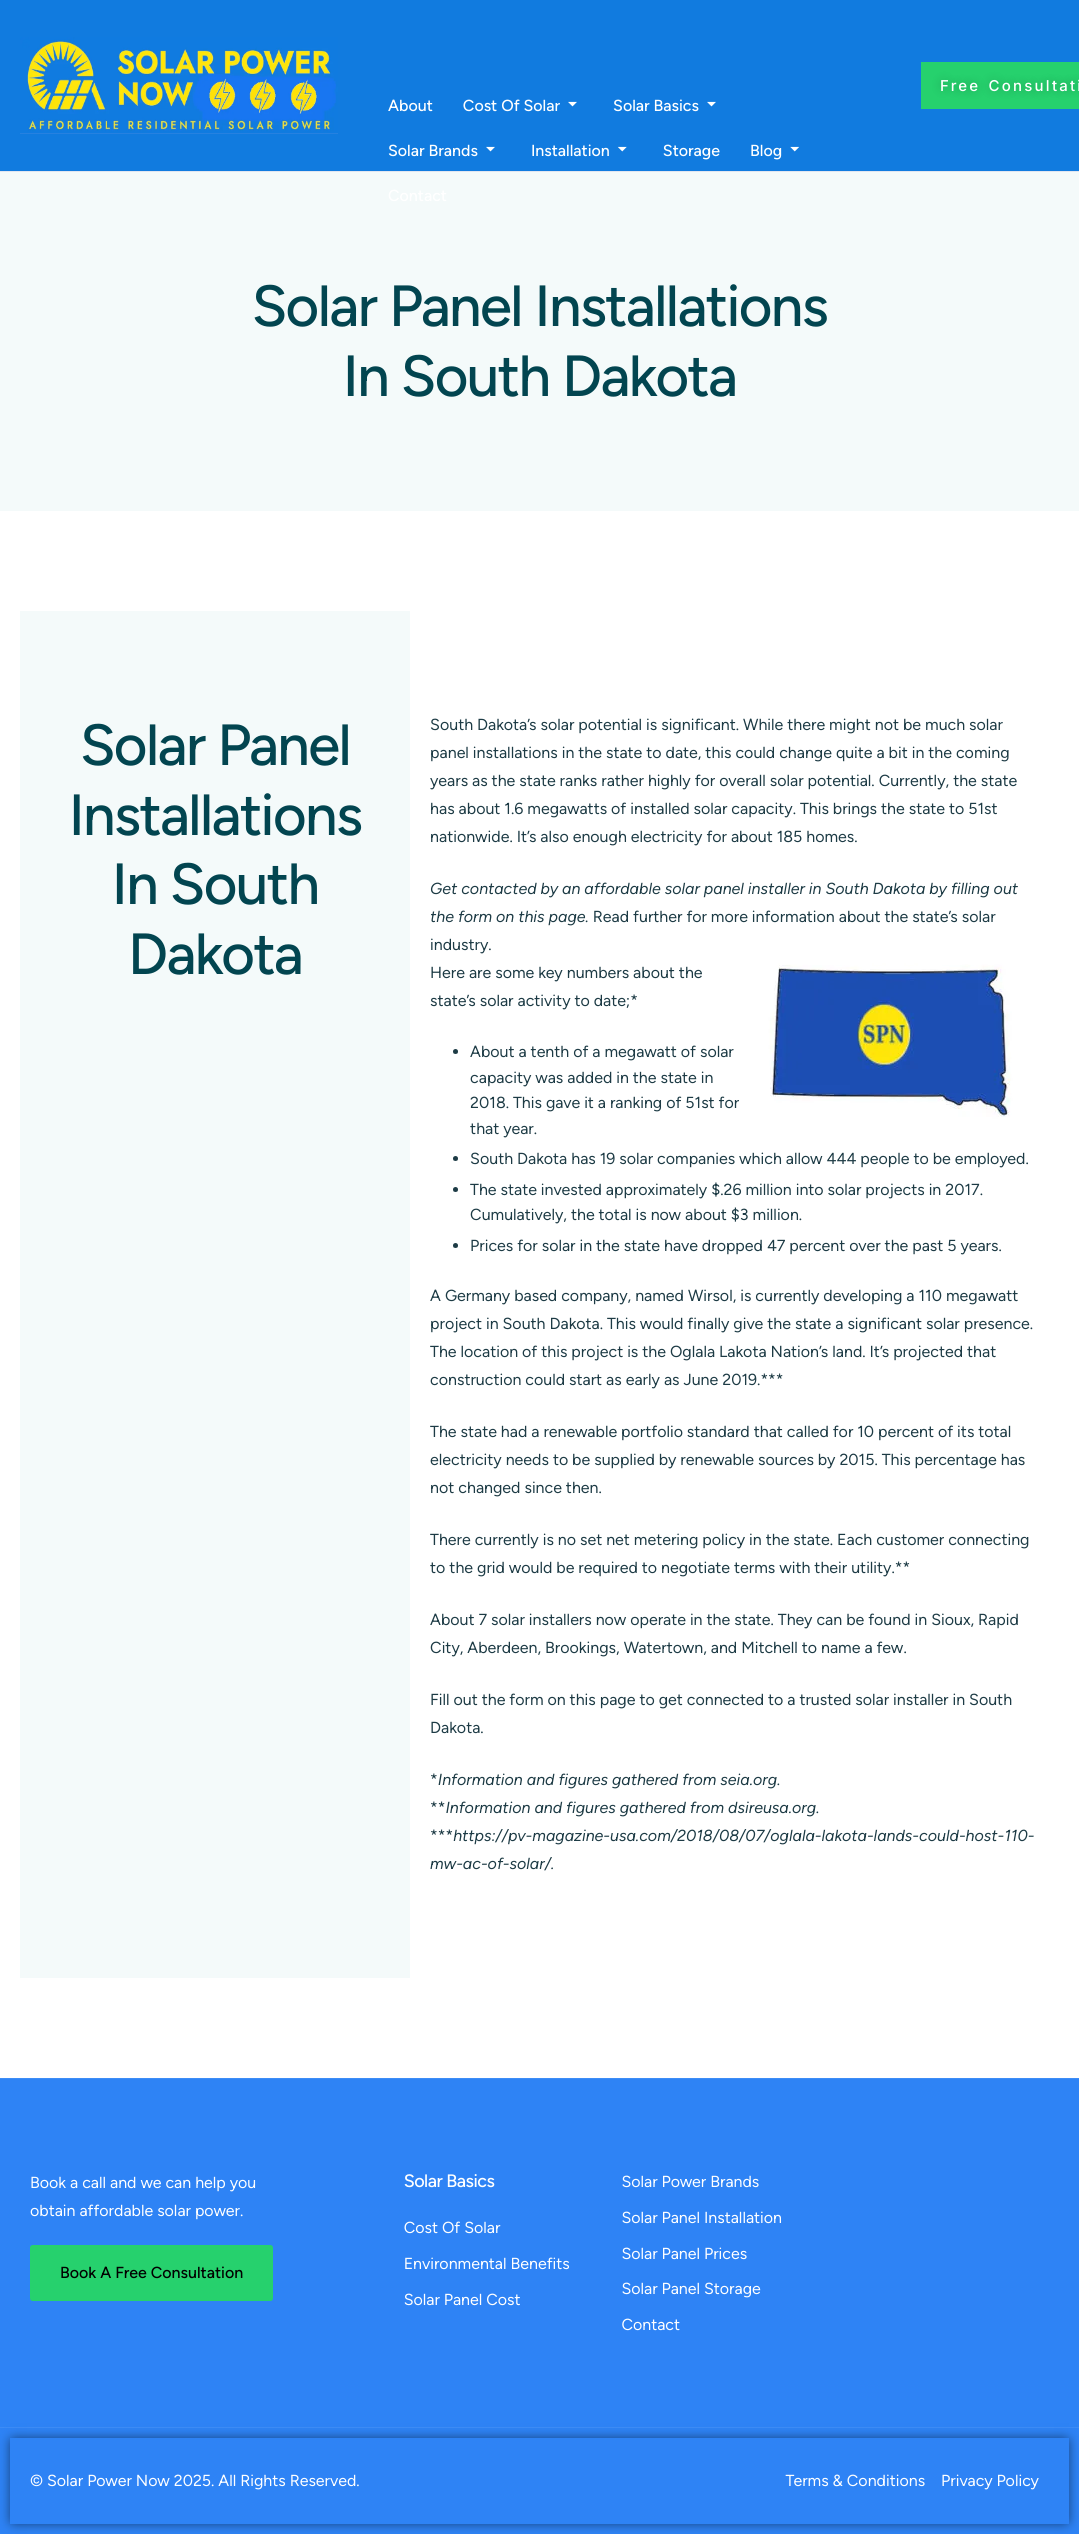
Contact (417, 196)
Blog (774, 151)
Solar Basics (664, 106)
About (410, 106)
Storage (691, 151)
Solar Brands (441, 151)
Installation (579, 151)
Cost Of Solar (520, 106)
